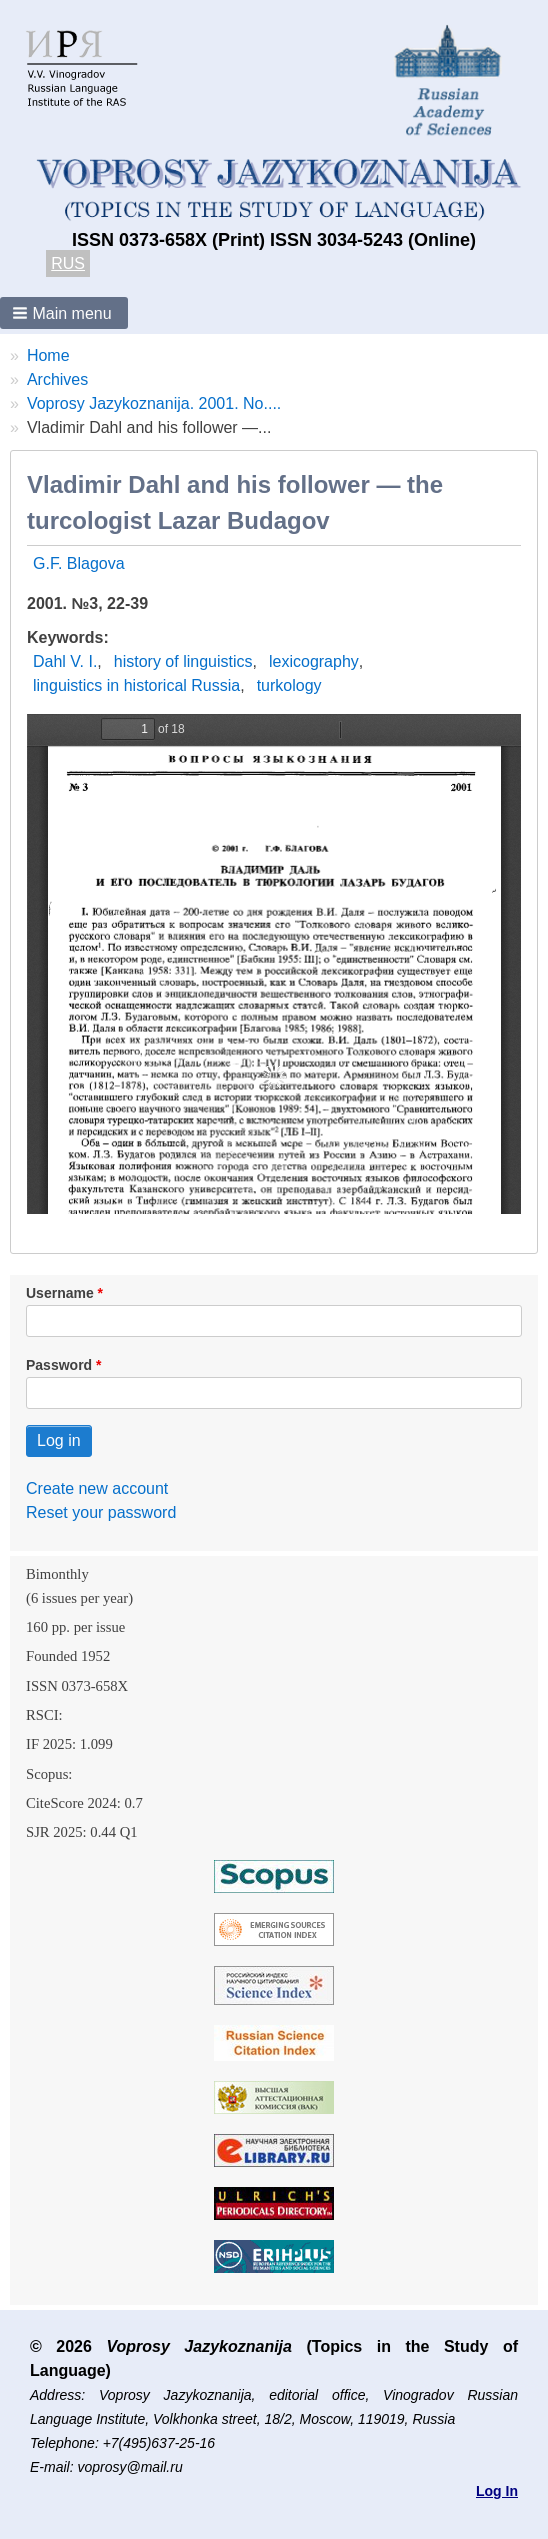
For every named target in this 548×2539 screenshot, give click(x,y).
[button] (64, 313)
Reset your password (101, 1512)
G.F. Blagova (79, 563)
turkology (289, 685)
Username (60, 1293)
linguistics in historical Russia (136, 685)
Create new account (97, 1488)
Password (59, 1365)
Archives (57, 379)
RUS (68, 263)
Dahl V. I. (65, 661)
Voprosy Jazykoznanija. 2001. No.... (154, 403)
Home (48, 355)
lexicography (314, 661)
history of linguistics (183, 661)
